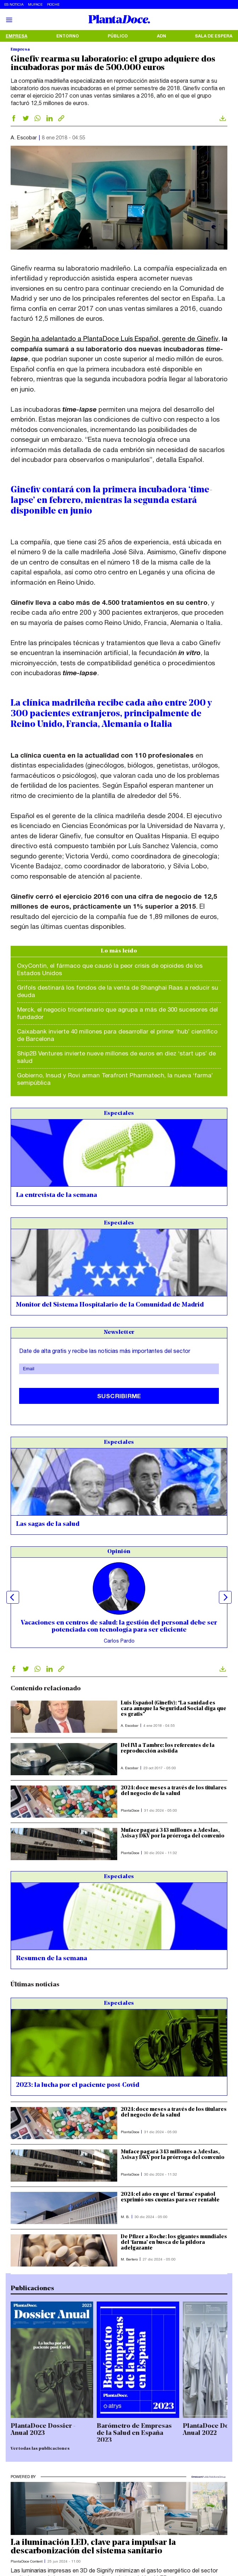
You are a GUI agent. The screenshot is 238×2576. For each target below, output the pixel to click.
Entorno (67, 36)
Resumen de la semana (51, 1958)
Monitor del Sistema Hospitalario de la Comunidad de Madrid (110, 1305)
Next (225, 1597)
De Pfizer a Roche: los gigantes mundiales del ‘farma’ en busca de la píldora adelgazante (174, 2242)
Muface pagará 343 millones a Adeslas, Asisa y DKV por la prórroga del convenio (173, 1833)
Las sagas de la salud (47, 1524)
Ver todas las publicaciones (40, 2449)
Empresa (16, 36)
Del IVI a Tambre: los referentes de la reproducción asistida (168, 1748)
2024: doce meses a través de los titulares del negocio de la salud (174, 1790)
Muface (35, 4)
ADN (161, 36)
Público (118, 36)
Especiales (119, 1113)
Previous (12, 1597)
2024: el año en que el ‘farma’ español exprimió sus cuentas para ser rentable (170, 2197)
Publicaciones (32, 2288)
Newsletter (119, 1332)
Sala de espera (213, 36)
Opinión (119, 1552)
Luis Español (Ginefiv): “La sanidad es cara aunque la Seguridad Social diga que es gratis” (173, 1709)
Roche (53, 4)
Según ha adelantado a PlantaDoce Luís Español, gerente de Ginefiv (114, 338)
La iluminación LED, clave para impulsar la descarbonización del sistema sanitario (93, 2547)
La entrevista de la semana (56, 1195)
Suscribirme (119, 1396)
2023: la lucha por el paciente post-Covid (77, 2085)
